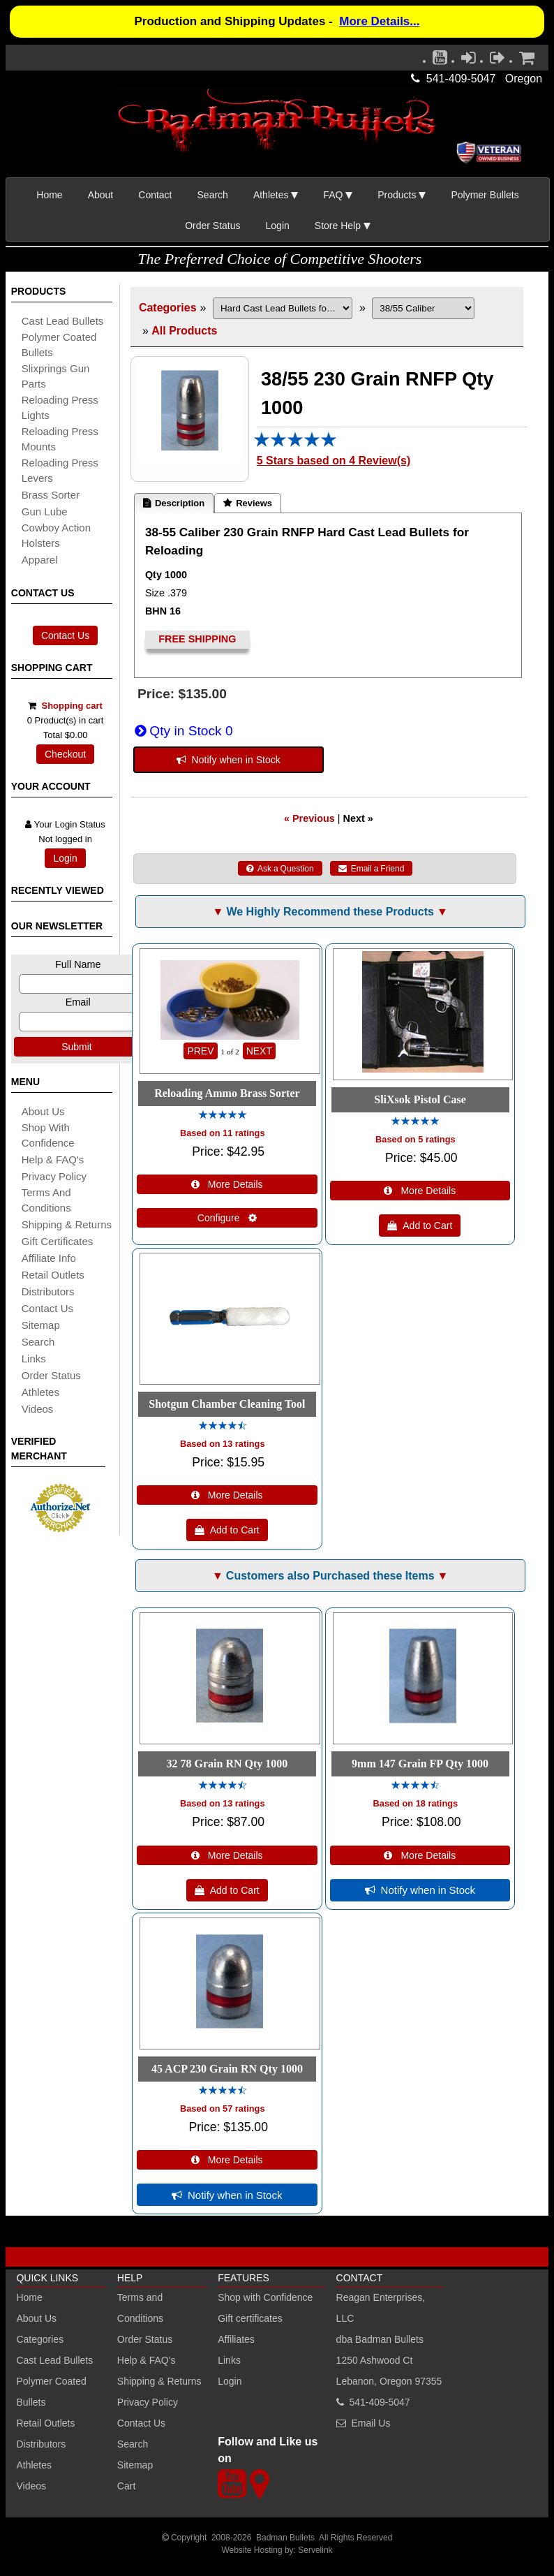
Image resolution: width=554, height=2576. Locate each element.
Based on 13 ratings (222, 1443)
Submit (76, 1047)
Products (396, 194)
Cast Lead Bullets (54, 2360)
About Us (43, 1111)
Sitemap (135, 2465)
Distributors (41, 2444)
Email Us (370, 2423)
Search (212, 194)
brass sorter (51, 495)
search (38, 1342)
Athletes (34, 2465)
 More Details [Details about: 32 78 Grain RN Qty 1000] (227, 1855)
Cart (126, 2486)
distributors (48, 1291)
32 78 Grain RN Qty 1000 (227, 1763)
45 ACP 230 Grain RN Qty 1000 (227, 2069)
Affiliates (236, 2339)
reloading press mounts (60, 438)
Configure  (227, 1218)
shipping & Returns (67, 1224)
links (34, 1358)
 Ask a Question (280, 868)
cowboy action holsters (56, 535)
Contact (155, 194)
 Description (173, 503)
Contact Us (65, 635)
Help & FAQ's (53, 1159)
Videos (38, 1409)
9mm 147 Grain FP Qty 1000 (420, 1763)
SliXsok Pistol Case (420, 1099)
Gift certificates (57, 1241)
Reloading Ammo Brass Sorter (226, 1093)
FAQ (333, 194)
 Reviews (247, 503)
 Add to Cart (419, 1225)
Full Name (78, 964)
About (101, 194)
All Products (184, 331)
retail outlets (53, 1275)
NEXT (259, 1051)
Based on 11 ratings (222, 1133)
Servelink (315, 2550)
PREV (200, 1051)
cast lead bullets (63, 321)
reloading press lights (60, 407)
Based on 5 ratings (415, 1139)
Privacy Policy (54, 1176)
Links (229, 2360)
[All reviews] (295, 444)
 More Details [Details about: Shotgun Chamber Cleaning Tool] (227, 1495)
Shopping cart (71, 705)
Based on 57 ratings (222, 2108)
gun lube (45, 511)
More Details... (379, 21)
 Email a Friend (371, 868)
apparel (40, 560)
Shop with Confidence (48, 1135)
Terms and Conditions (46, 1200)
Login (278, 225)
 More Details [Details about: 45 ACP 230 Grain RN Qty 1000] (227, 2160)
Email (78, 1002)
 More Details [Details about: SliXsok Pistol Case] (420, 1190)
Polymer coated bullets (59, 344)
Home (49, 194)
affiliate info (49, 1258)
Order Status (212, 225)
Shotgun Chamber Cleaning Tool (227, 1404)
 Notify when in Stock (228, 760)
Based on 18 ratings (415, 1803)
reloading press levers (60, 470)
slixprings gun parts (56, 376)
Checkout (65, 754)
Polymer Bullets (484, 194)
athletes (40, 1392)
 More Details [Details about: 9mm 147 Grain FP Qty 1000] (420, 1855)
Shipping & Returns (159, 2381)
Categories (168, 308)
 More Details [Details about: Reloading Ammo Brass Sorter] (227, 1184)
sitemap (41, 1325)
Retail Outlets (45, 2423)
